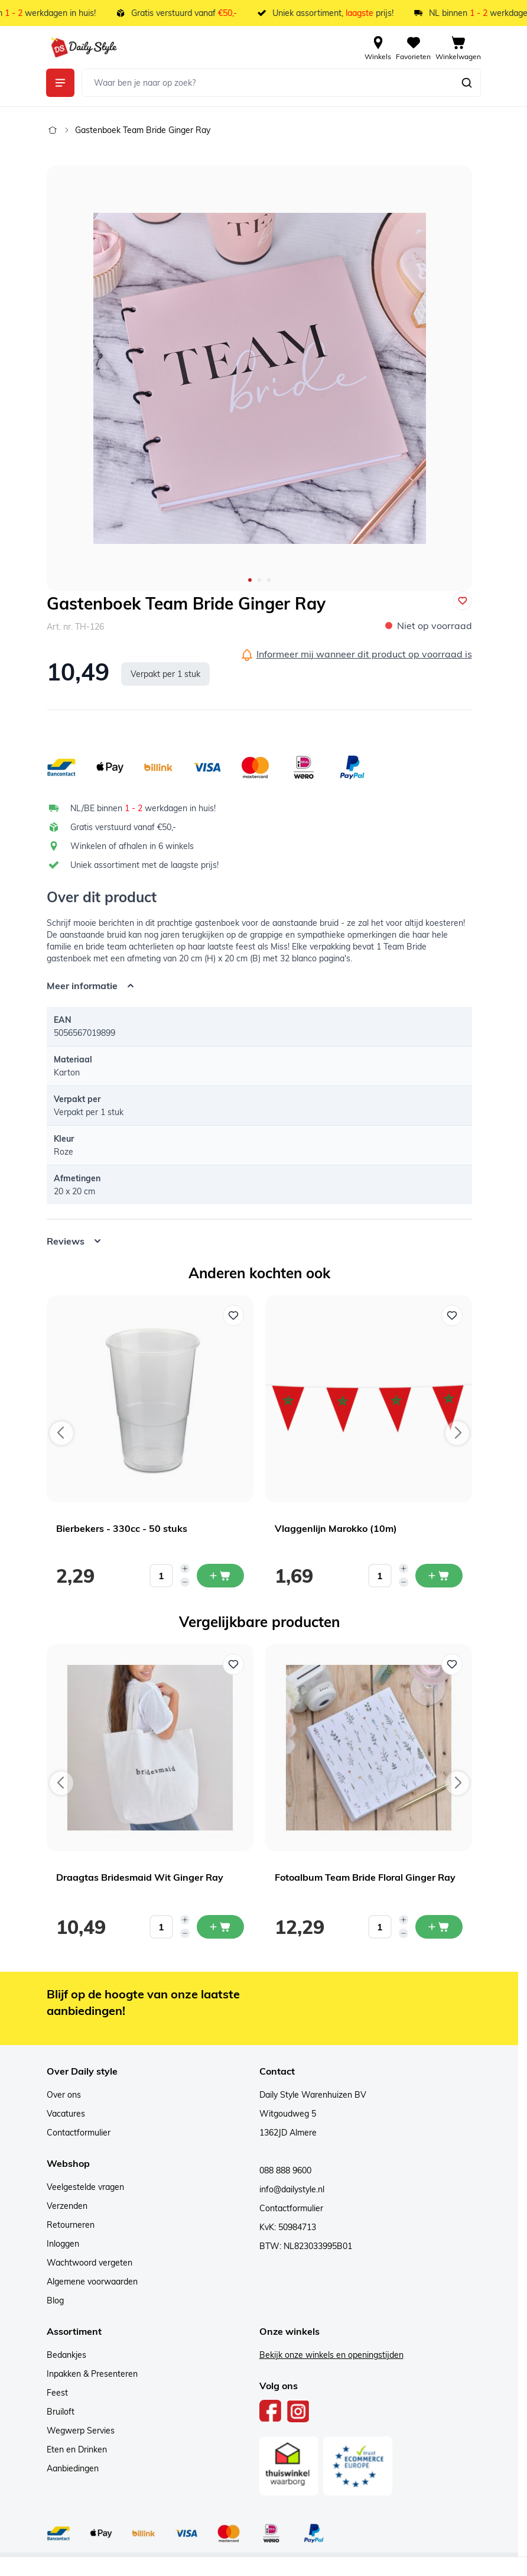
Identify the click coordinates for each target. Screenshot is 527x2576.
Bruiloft (60, 2411)
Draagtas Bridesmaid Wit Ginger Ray (139, 1877)
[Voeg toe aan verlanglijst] (462, 600)
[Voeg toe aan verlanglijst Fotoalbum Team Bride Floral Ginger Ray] (452, 1664)
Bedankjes (66, 2355)
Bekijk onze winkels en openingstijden (331, 2355)
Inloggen (63, 2243)
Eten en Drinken (77, 2449)
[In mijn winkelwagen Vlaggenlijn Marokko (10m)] (439, 1575)
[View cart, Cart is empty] (458, 47)
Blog (55, 2300)
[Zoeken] (467, 83)
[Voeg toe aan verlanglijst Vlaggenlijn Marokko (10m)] (452, 1315)
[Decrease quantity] (185, 1582)
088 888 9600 (285, 2170)
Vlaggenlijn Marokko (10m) (336, 1528)
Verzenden (67, 2206)
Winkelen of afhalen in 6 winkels (132, 846)
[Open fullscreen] (259, 378)
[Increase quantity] (185, 1568)
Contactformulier (78, 2132)
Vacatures (66, 2113)
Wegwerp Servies (81, 2430)
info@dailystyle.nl (291, 2189)
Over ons (64, 2094)
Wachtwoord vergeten (89, 2262)
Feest (57, 2392)
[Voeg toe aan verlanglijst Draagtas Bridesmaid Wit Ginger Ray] (233, 1664)
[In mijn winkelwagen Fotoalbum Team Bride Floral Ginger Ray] (439, 1927)
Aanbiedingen (73, 2468)
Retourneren (71, 2224)
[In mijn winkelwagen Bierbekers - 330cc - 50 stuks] (220, 1575)
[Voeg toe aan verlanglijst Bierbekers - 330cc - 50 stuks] (233, 1315)
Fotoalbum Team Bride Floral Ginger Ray (365, 1877)
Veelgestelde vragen (85, 2187)
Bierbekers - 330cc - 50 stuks (121, 1528)
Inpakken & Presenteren (92, 2373)
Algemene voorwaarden (92, 2281)
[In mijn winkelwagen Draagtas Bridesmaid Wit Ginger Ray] (220, 1927)
